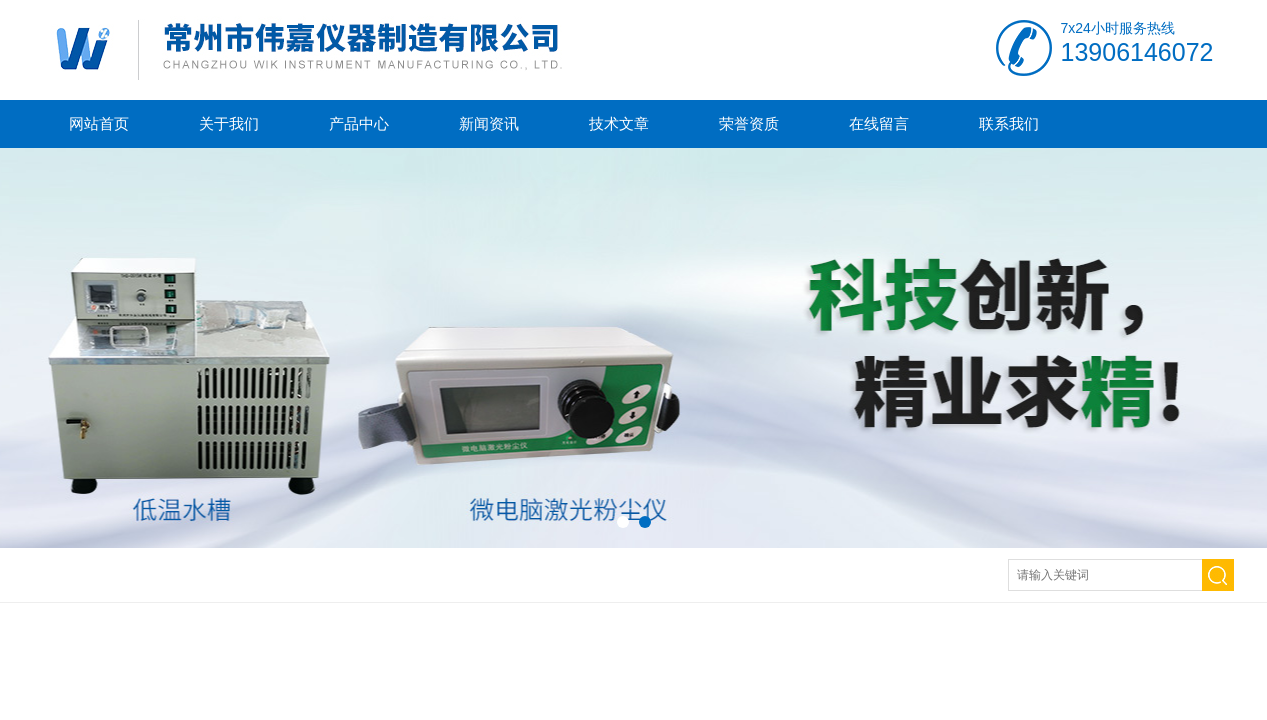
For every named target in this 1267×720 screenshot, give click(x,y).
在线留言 (879, 123)
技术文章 (619, 123)
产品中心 (359, 123)
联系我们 (1009, 123)
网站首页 (99, 123)
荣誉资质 (749, 123)
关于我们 (229, 123)
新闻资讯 (489, 123)
